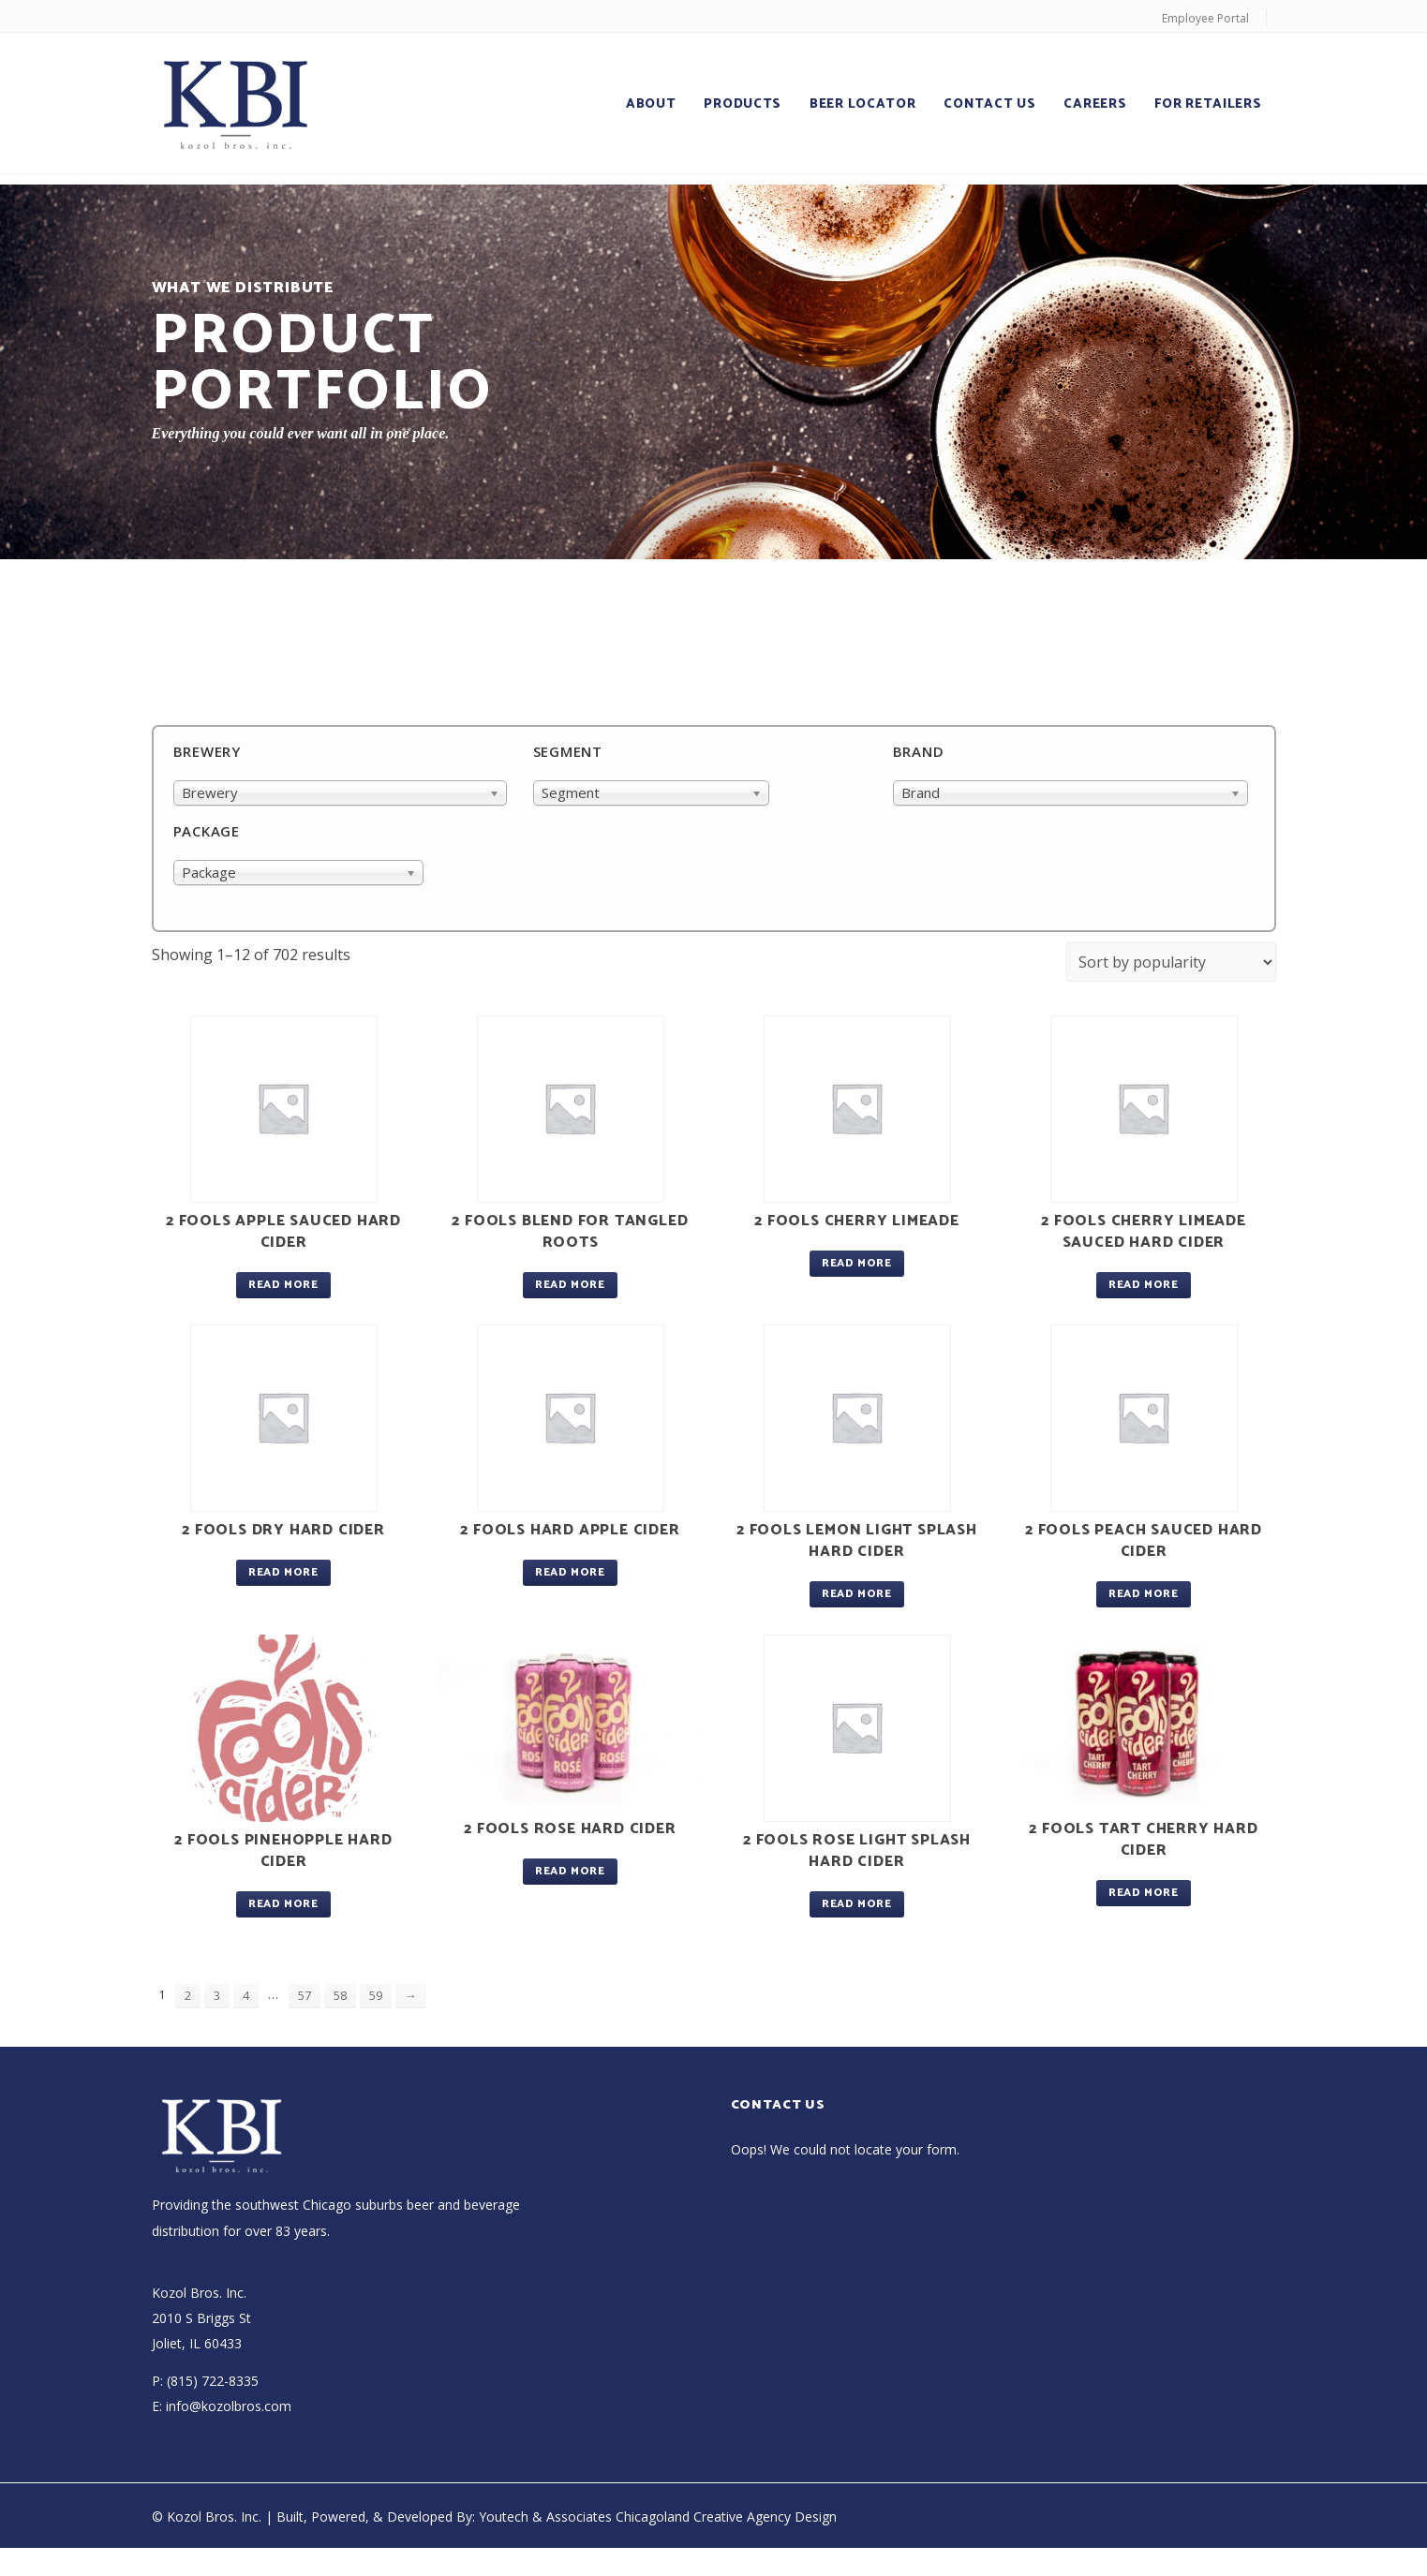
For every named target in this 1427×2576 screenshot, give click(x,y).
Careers (1094, 104)
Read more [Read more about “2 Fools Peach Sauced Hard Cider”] (1143, 1594)
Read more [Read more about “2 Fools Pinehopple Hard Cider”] (283, 1904)
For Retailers (1207, 104)
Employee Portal (1205, 18)
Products (742, 104)
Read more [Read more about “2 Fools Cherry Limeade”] (856, 1263)
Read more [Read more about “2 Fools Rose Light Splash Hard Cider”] (856, 1904)
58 (340, 1995)
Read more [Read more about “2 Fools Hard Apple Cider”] (569, 1572)
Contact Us (989, 104)
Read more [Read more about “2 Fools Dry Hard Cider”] (283, 1572)
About (651, 104)
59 (375, 1995)
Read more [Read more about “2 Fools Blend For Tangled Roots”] (569, 1285)
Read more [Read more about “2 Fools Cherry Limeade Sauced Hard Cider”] (1143, 1285)
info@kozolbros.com (228, 2406)
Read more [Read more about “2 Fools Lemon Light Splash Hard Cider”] (856, 1594)
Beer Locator (862, 104)
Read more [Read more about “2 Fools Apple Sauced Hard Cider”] (283, 1285)
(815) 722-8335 (213, 2381)
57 (304, 1995)
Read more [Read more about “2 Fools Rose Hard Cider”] (569, 1871)
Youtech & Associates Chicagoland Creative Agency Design (658, 2516)
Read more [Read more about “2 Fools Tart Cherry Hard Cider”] (1143, 1893)
